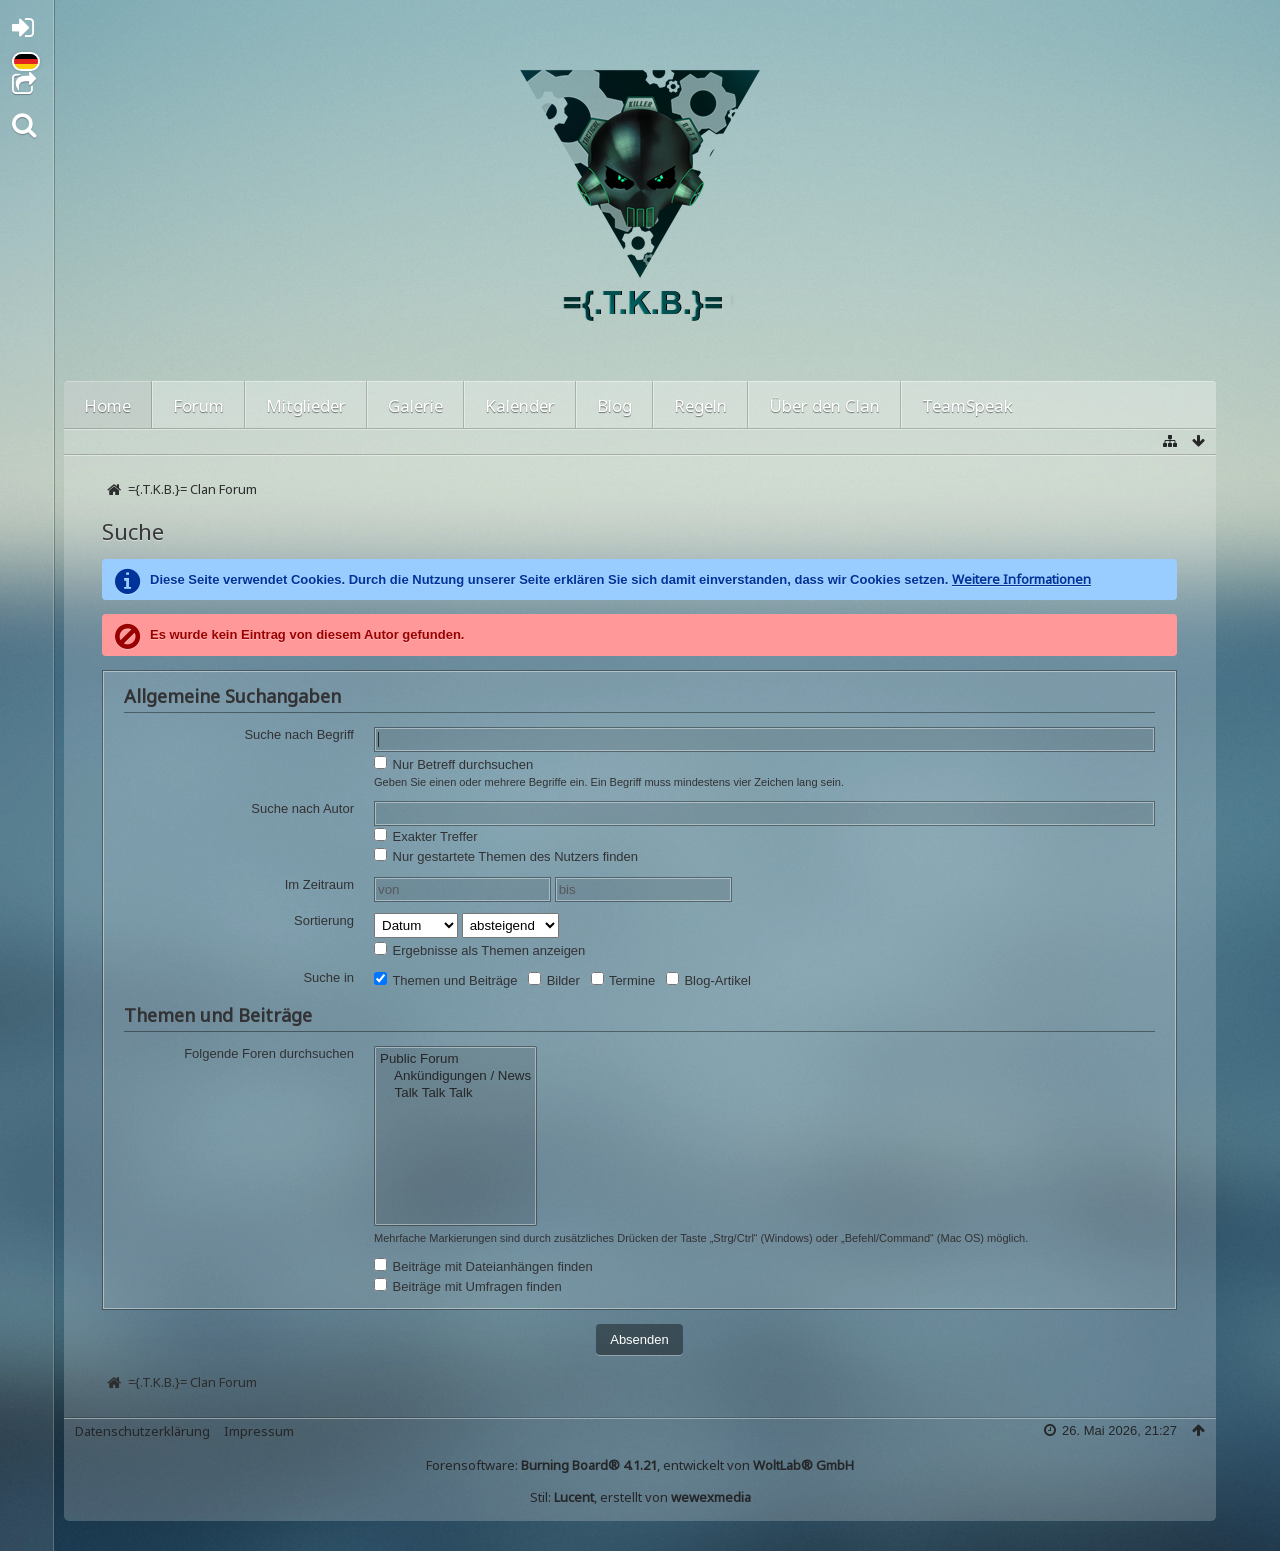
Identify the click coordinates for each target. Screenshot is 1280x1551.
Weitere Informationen (1021, 579)
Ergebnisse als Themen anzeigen (479, 950)
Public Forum (455, 1059)
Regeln (700, 405)
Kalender (520, 405)
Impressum (259, 1431)
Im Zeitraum (319, 884)
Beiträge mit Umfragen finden (468, 1286)
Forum (198, 405)
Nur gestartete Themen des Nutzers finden (506, 856)
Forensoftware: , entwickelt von (640, 1465)
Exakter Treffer (426, 836)
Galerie (415, 405)
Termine (623, 980)
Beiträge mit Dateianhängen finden (483, 1266)
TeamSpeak (967, 405)
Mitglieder (306, 405)
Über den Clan (824, 405)
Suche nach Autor (302, 808)
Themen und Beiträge (445, 980)
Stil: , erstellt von (640, 1497)
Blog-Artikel (708, 980)
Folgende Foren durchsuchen (269, 1053)
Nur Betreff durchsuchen (453, 764)
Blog (614, 405)
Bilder (554, 980)
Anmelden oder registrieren (28, 31)
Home (107, 405)
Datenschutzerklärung (142, 1431)
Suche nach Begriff (299, 734)
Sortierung (324, 920)
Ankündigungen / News (455, 1076)
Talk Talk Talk (455, 1093)
